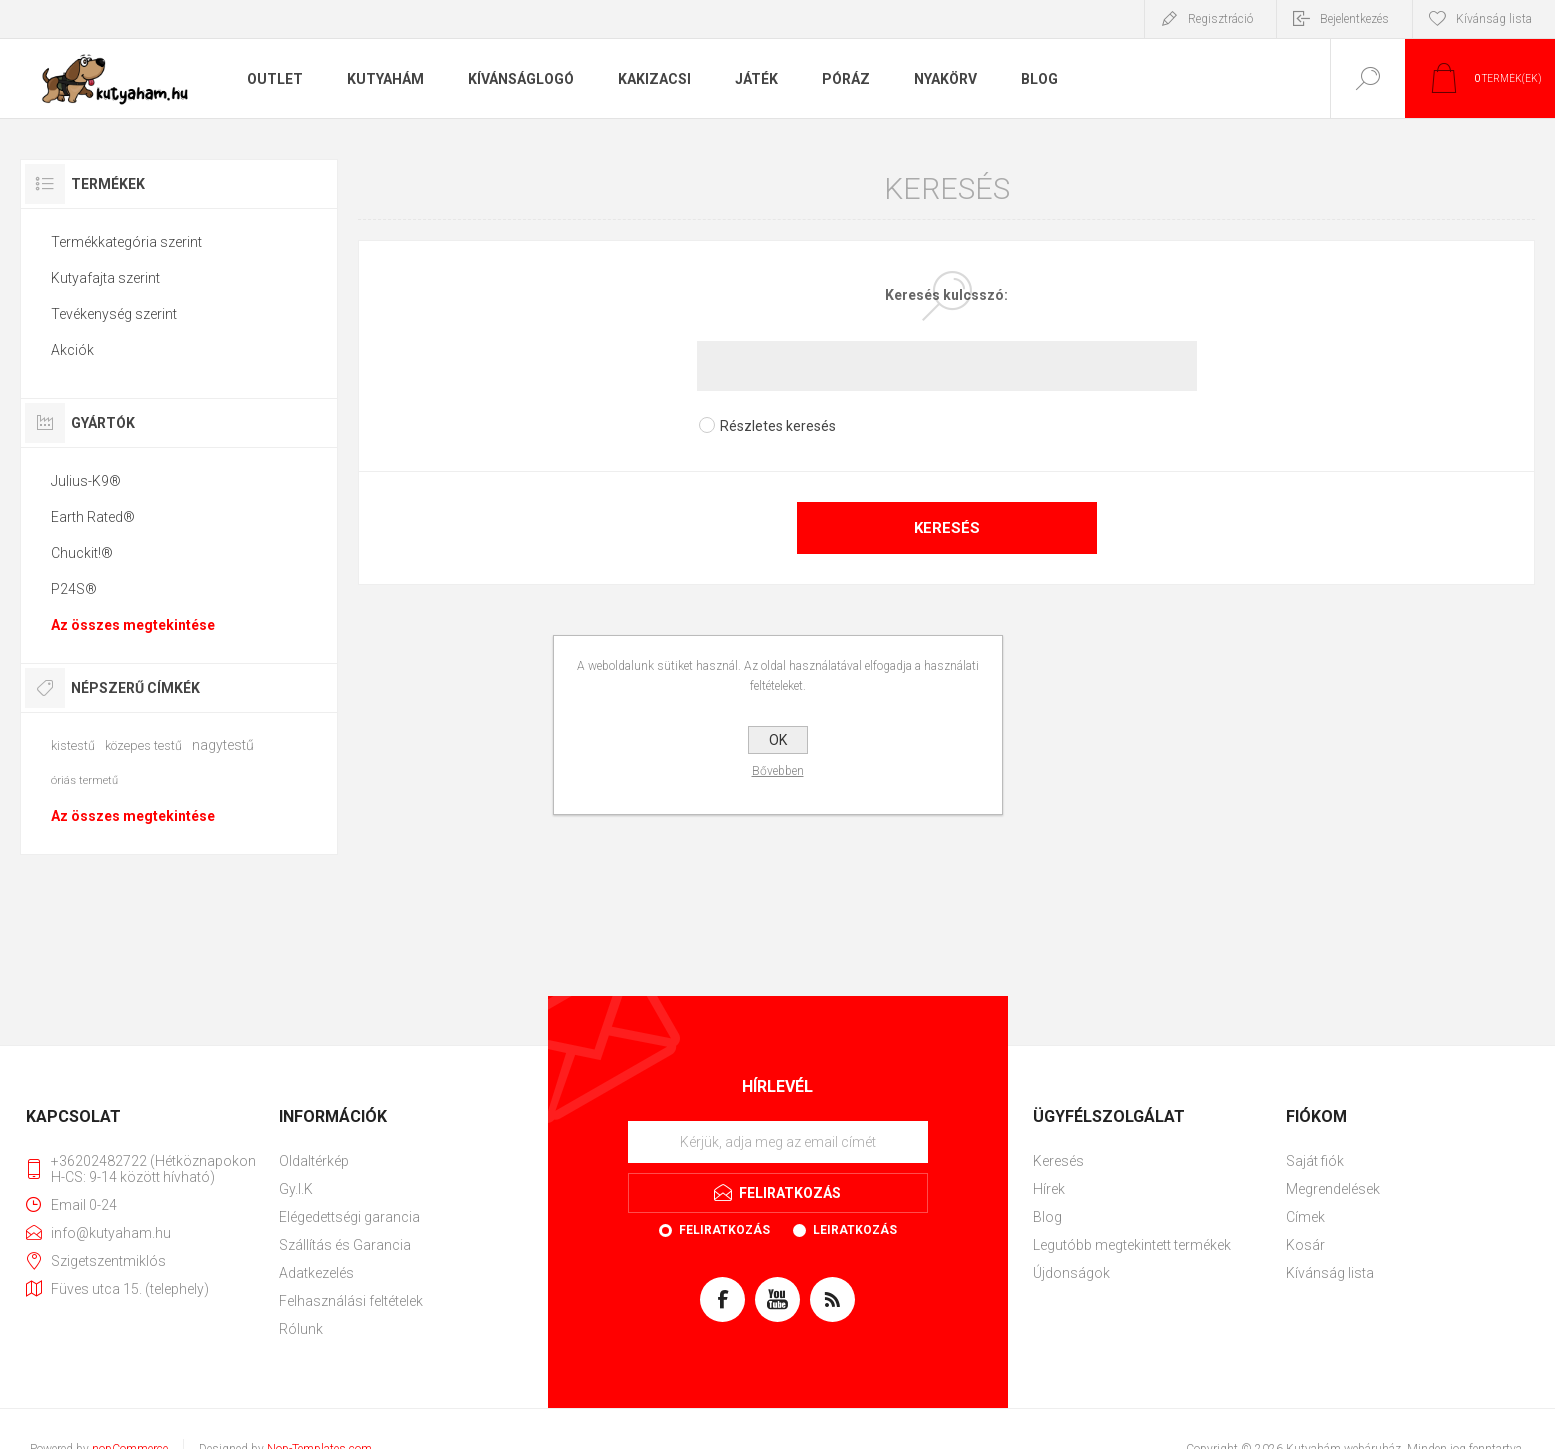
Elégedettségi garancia (349, 1217)
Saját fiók (1315, 1161)
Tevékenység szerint (114, 314)
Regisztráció (1220, 19)
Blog (1047, 1217)
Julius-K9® (86, 481)
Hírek (1049, 1189)
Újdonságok (1071, 1273)
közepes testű (143, 745)
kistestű (73, 745)
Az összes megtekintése (133, 625)
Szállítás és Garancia (345, 1245)
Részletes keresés (778, 426)
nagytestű (223, 745)
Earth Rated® (93, 517)
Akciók (72, 350)
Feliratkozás (724, 1230)
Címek (1305, 1217)
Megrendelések (1333, 1189)
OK (778, 740)
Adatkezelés (316, 1273)
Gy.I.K (296, 1189)
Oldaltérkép (314, 1161)
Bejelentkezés (1354, 19)
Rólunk (301, 1329)
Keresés (947, 528)
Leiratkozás (855, 1230)
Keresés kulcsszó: (946, 295)
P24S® (74, 589)
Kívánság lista (1330, 1273)
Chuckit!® (82, 553)
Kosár (1305, 1245)
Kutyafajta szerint (105, 278)
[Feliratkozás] (778, 1142)
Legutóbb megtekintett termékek (1132, 1245)
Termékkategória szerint (126, 242)
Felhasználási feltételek (351, 1301)
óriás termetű (84, 780)
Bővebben (778, 771)
